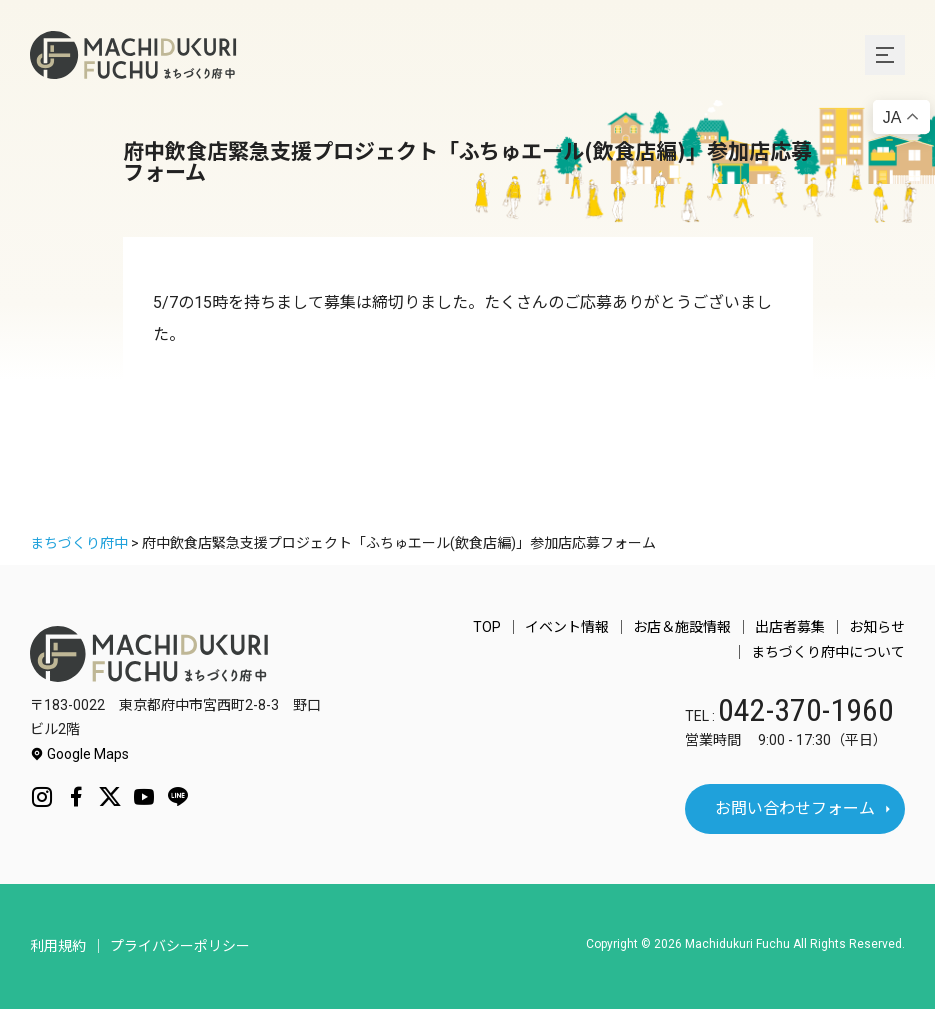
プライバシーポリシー (180, 946)
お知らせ (877, 627)
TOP (487, 627)
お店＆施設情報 (682, 627)
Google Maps (79, 754)
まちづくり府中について (828, 652)
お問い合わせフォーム (795, 808)
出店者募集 (790, 627)
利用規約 (58, 946)
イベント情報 (567, 627)
